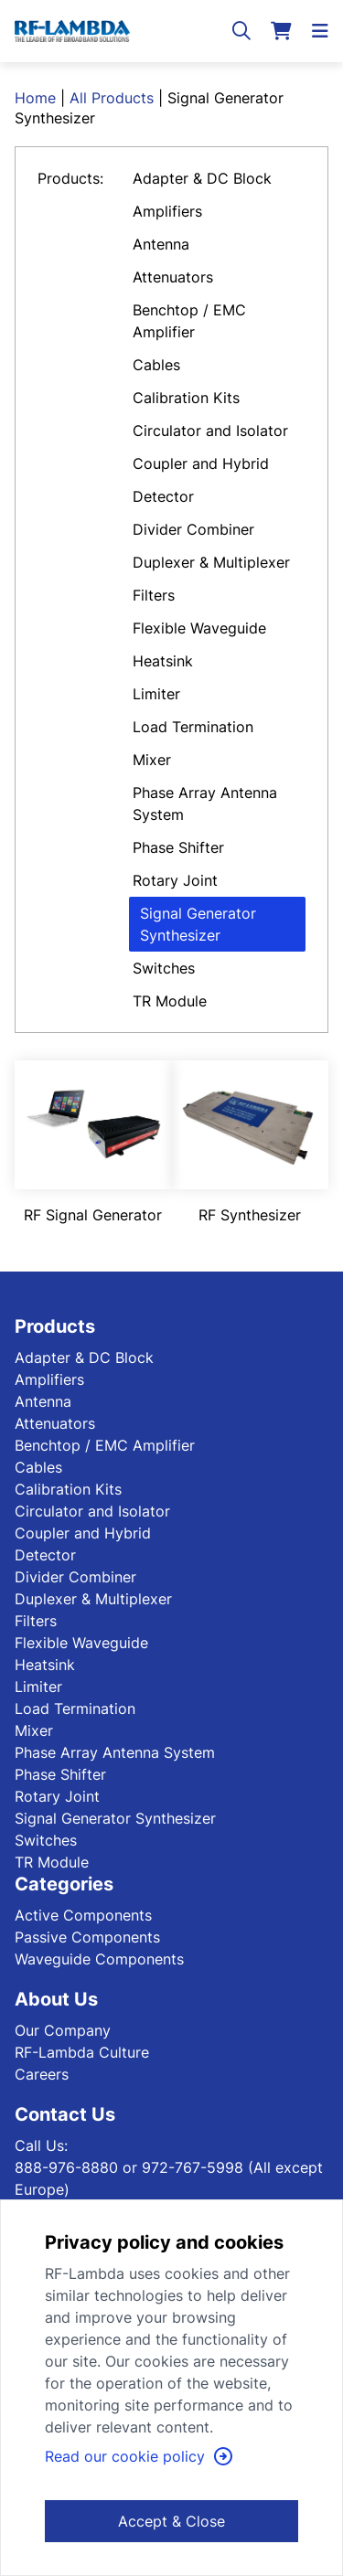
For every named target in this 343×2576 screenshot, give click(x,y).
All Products (112, 98)
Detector (163, 496)
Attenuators (173, 277)
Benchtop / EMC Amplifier (189, 321)
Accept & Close (171, 2521)
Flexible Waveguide (199, 628)
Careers (42, 2074)
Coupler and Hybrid (201, 463)
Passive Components (87, 1937)
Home (35, 98)
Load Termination (193, 727)
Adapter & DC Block (202, 178)
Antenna (161, 244)
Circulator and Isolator (210, 430)
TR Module (170, 1001)
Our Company (63, 2030)
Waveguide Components (99, 1959)
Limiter (156, 694)
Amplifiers (167, 211)
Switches (164, 968)
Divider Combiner (193, 529)
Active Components (83, 1915)
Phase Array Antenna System (205, 803)
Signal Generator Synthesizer (198, 924)
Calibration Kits (186, 398)
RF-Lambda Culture (82, 2052)
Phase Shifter (178, 847)
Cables (156, 365)
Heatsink (163, 661)
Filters (154, 595)
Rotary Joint (175, 880)
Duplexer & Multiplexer (211, 562)
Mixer (152, 759)
